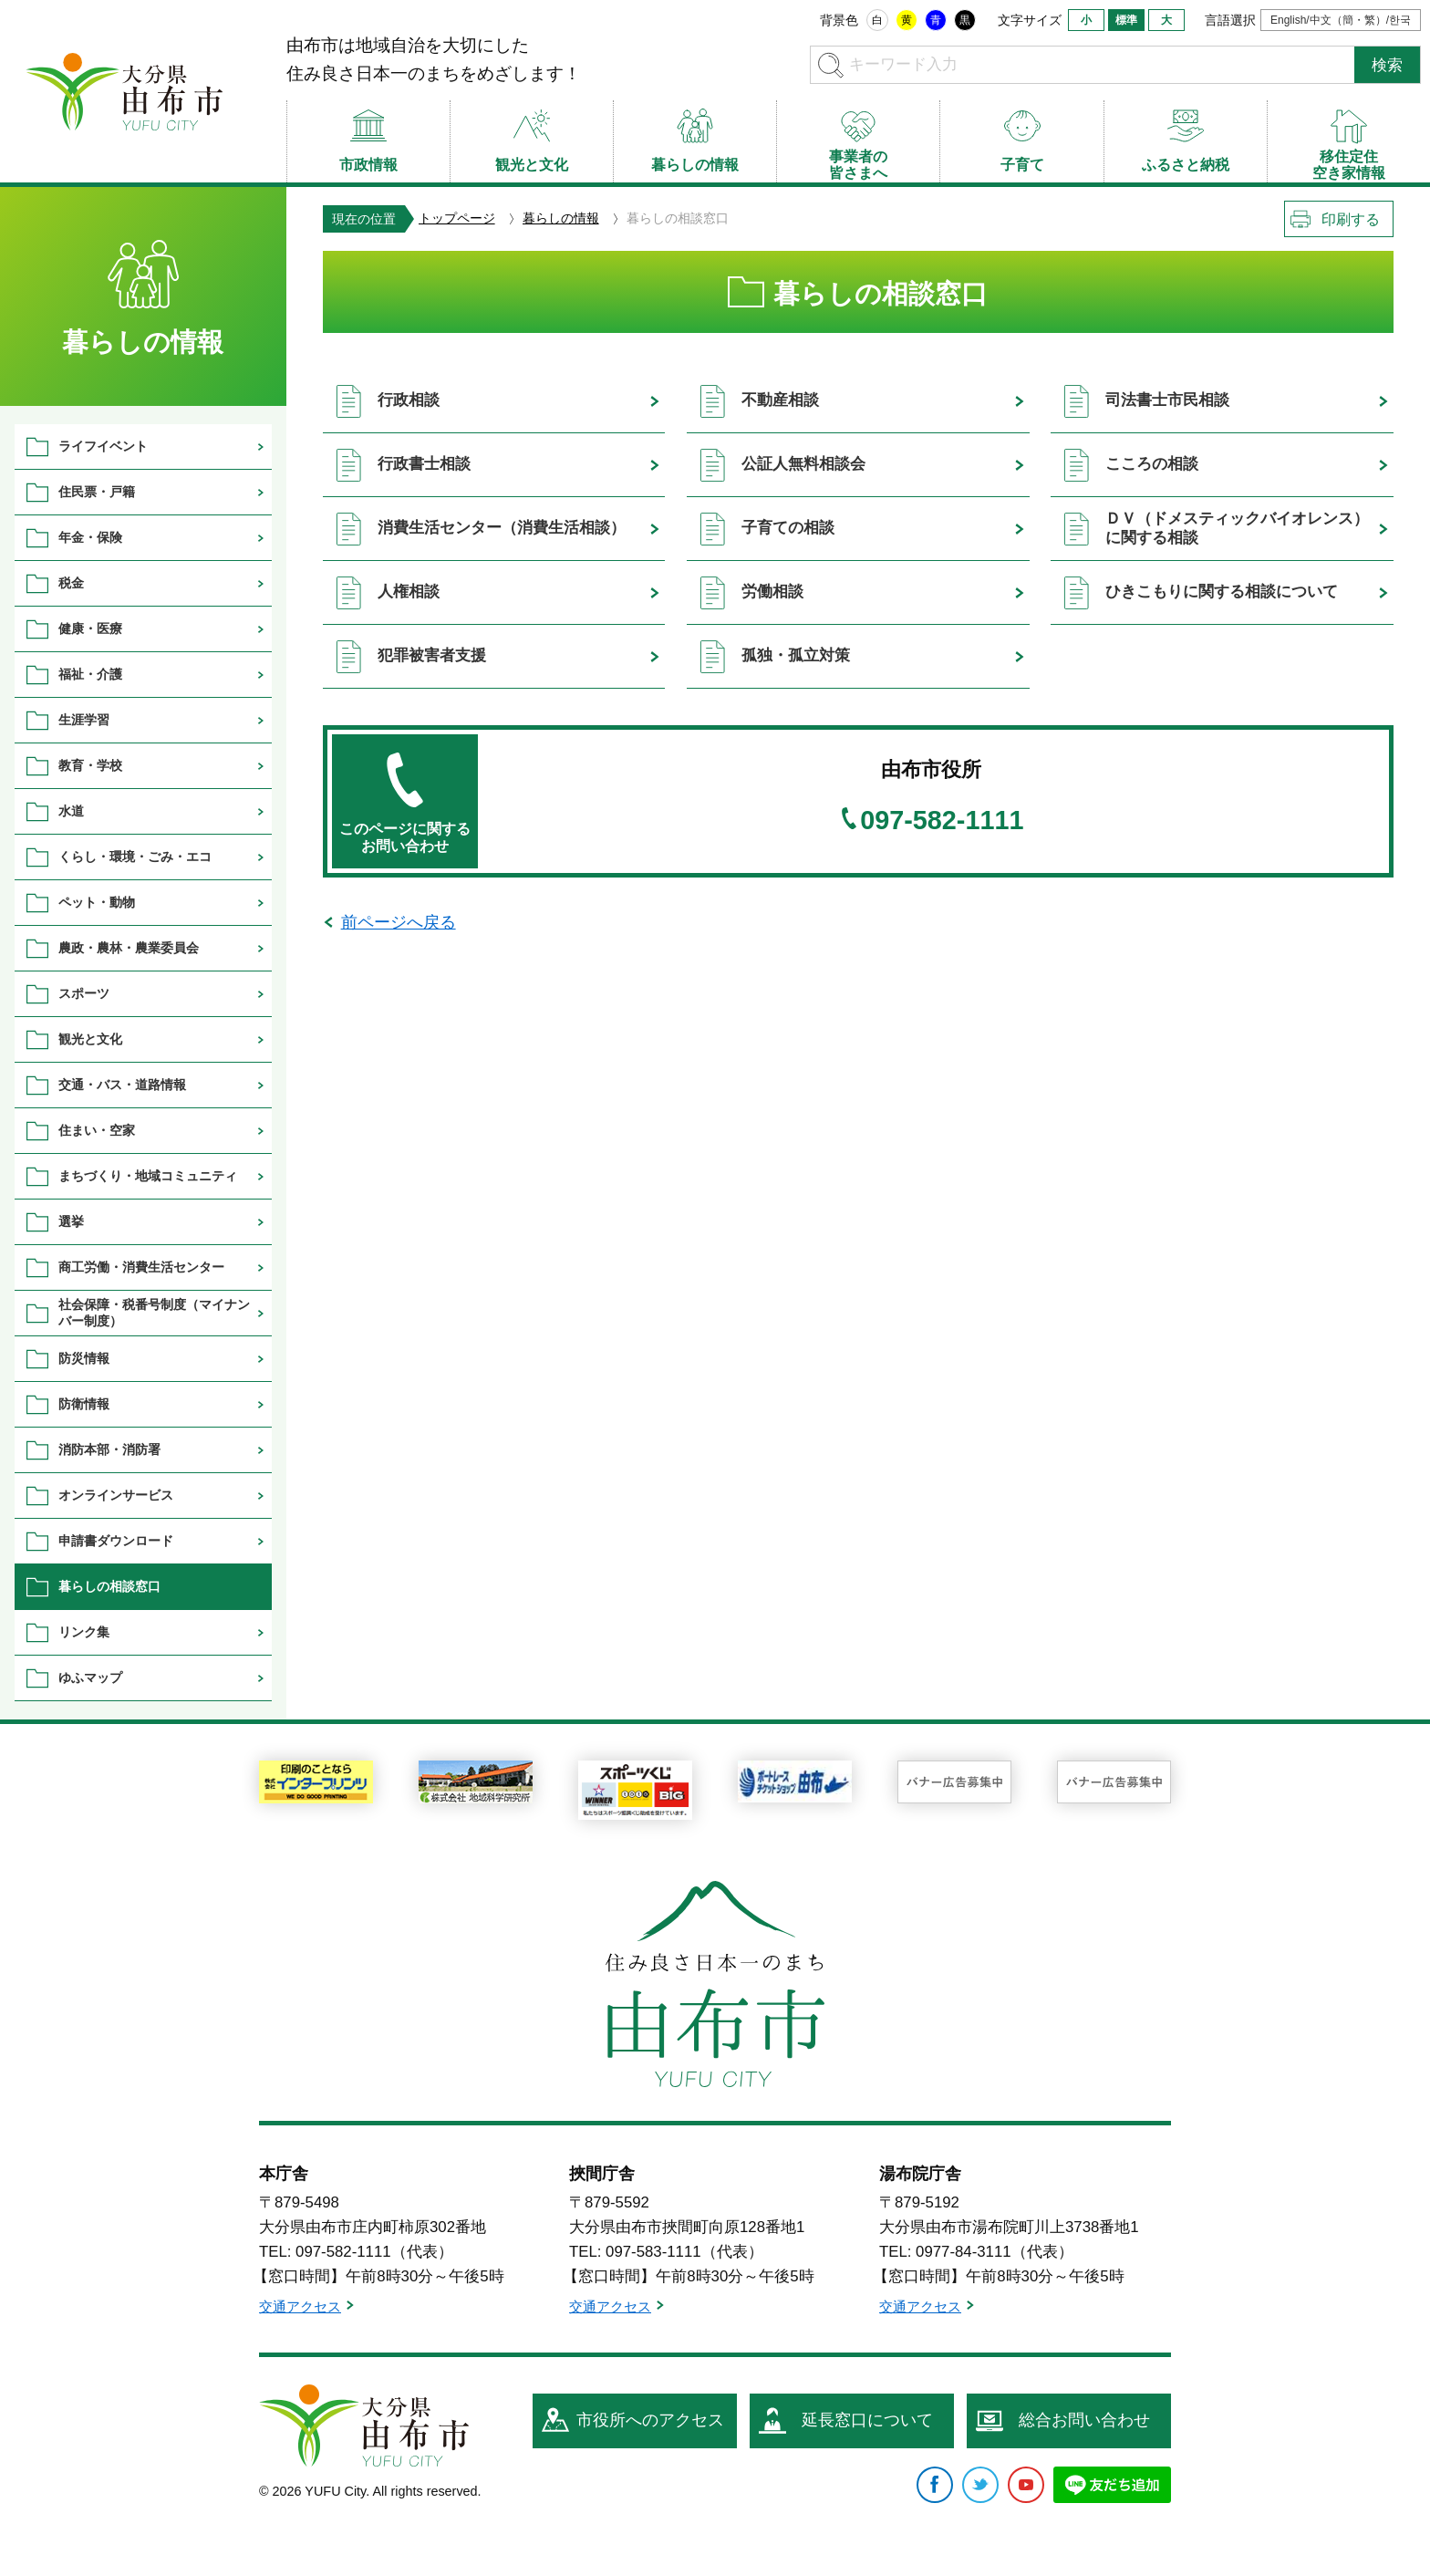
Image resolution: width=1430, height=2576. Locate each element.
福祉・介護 (90, 674)
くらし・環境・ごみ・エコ (135, 856)
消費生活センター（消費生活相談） (502, 527)
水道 (71, 811)
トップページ (457, 218)
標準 (1126, 20)
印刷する (1350, 219)
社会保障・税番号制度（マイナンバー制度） (154, 1312)
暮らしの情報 (561, 218)
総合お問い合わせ (1084, 2420)
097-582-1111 (941, 820)
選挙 (71, 1221)
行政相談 (409, 400)
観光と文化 (90, 1039)
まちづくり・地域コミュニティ (147, 1176)
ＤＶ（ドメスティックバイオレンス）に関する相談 (1237, 527)
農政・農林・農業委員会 (128, 947)
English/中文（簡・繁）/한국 (1340, 20)
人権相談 (409, 591)
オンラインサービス (115, 1495)
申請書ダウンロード (115, 1540)
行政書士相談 (424, 464)
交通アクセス (300, 2306)
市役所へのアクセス (650, 2420)
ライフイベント (103, 446)
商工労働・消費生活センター (141, 1267)
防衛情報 (83, 1404)
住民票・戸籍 (96, 491)
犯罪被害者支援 (432, 655)
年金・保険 (90, 537)
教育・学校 (90, 765)
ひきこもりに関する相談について (1221, 591)
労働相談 (772, 591)
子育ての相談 (787, 527)
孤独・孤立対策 (795, 655)
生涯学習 (83, 719)
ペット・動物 (96, 902)
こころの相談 (1151, 464)
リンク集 (83, 1632)
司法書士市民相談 (1167, 400)
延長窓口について (867, 2420)
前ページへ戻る (398, 922)
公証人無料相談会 (803, 464)
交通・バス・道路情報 (122, 1084)
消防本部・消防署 (109, 1449)
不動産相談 (780, 400)
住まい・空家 (96, 1130)
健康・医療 (90, 628)
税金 (71, 583)
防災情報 (83, 1358)
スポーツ (83, 993)
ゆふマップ (90, 1677)
